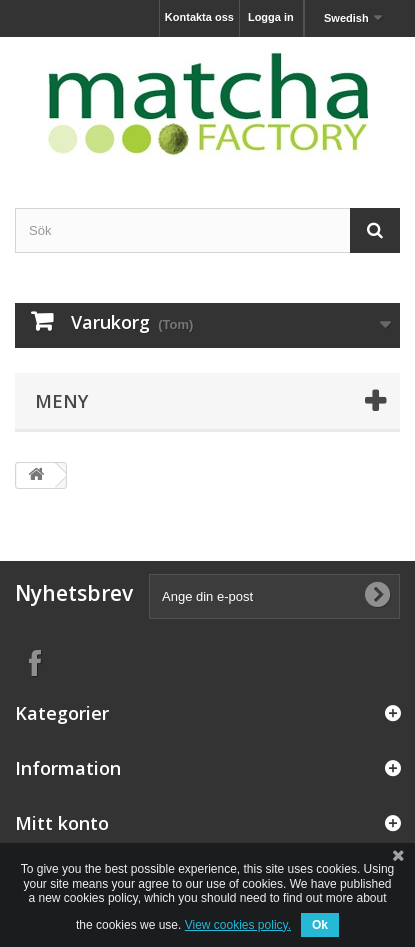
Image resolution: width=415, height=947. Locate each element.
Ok (320, 925)
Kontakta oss (199, 17)
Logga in (271, 17)
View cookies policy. (238, 925)
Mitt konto (62, 823)
